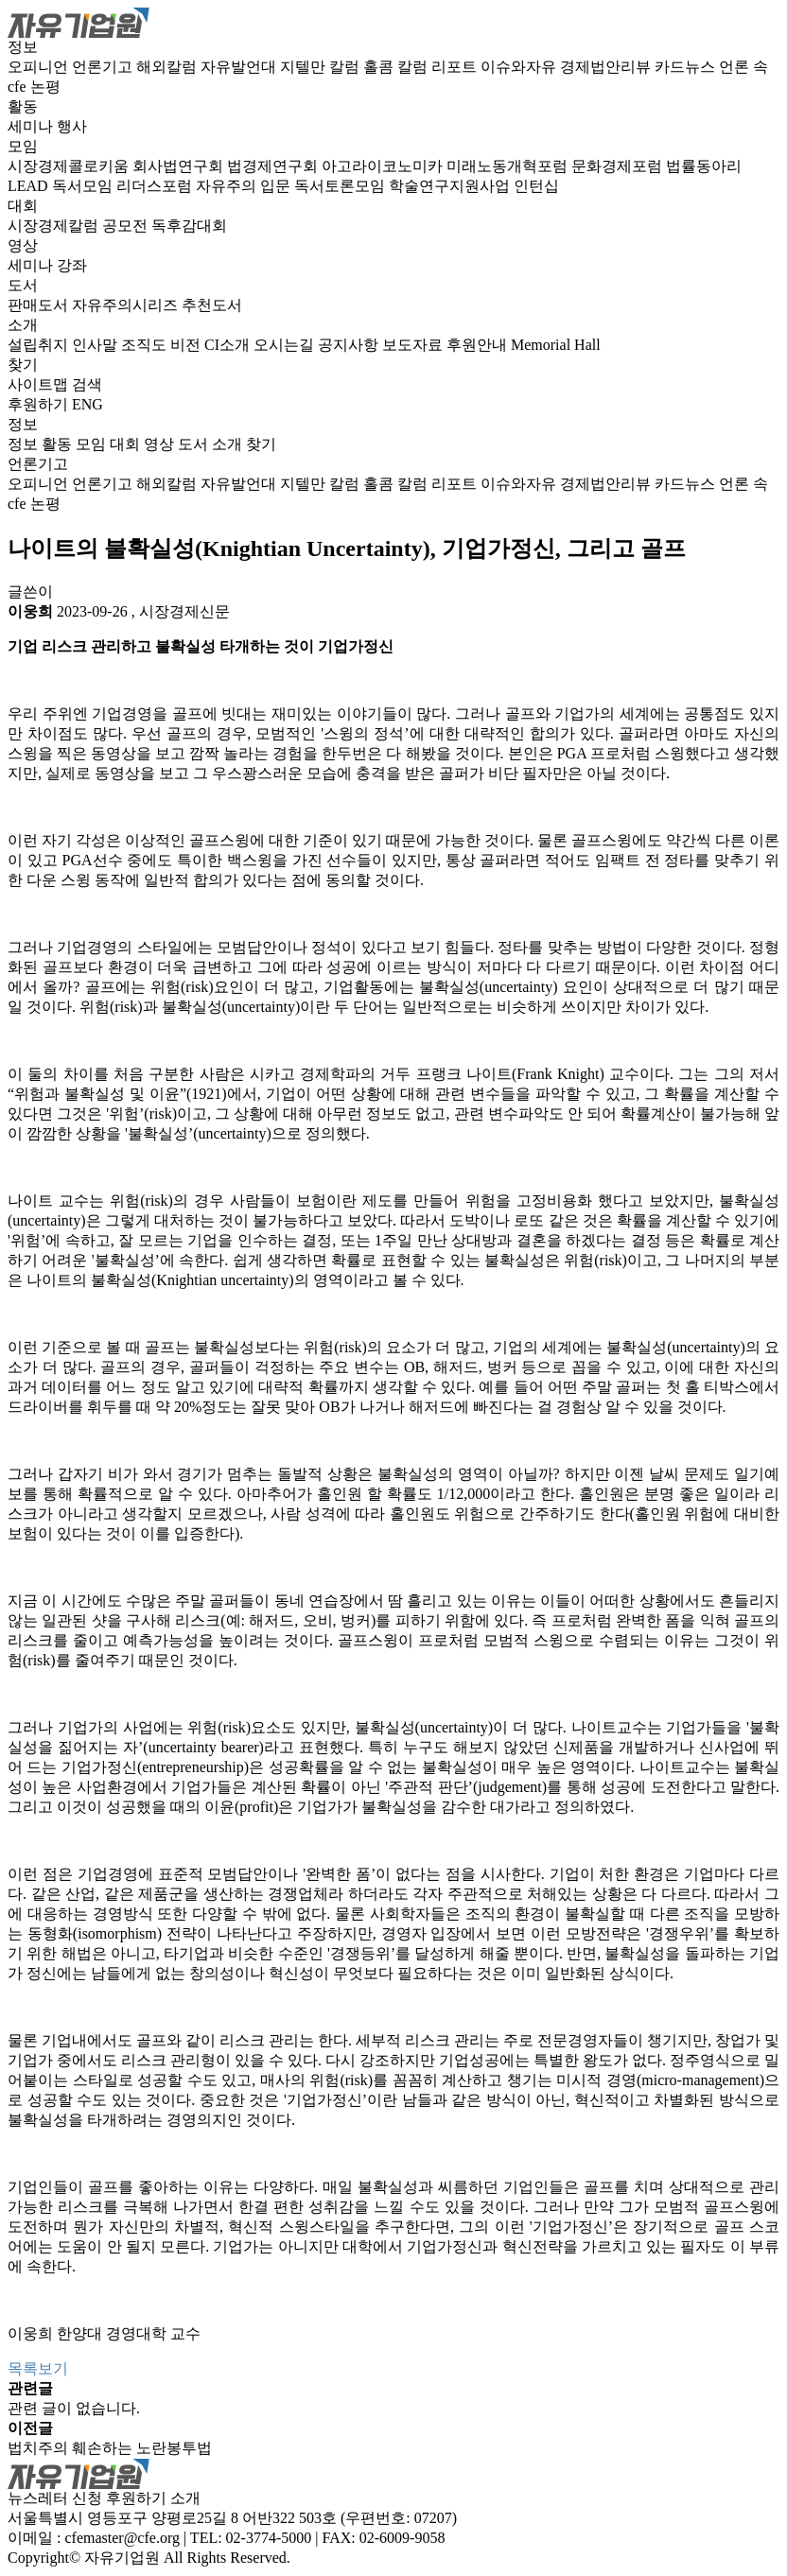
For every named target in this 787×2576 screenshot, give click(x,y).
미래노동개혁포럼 (508, 166)
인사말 (96, 345)
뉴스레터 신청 (55, 2498)
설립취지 (40, 345)
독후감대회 (189, 226)
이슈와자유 (520, 67)
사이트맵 (40, 384)
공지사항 (350, 345)
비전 (187, 345)
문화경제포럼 (618, 166)
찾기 (23, 365)
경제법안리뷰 (607, 67)
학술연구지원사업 (451, 186)
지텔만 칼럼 (321, 67)
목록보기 (38, 2368)
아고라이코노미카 (384, 166)
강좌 (72, 265)
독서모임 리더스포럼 (124, 186)
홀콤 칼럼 (397, 67)
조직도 (145, 345)
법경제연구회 (274, 166)
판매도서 (40, 305)
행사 (72, 126)
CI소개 (229, 345)
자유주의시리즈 (127, 305)
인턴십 (536, 186)
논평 (45, 86)
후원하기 (38, 404)
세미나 (32, 126)
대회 (23, 206)
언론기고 (104, 67)
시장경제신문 (184, 611)
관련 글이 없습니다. (74, 2408)
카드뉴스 (687, 67)
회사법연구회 (179, 166)
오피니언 (40, 67)
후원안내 (478, 345)
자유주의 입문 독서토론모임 (292, 186)
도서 (23, 285)
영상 (23, 245)
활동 (23, 106)
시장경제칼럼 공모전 (79, 226)
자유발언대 (240, 67)
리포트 (456, 67)
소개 (23, 325)
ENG (87, 404)
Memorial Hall (556, 345)
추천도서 (212, 305)
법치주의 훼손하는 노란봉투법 (110, 2448)
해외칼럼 (168, 67)
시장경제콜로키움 (70, 166)
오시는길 (286, 345)
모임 (23, 146)
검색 (87, 384)
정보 (23, 47)
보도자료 (414, 345)
